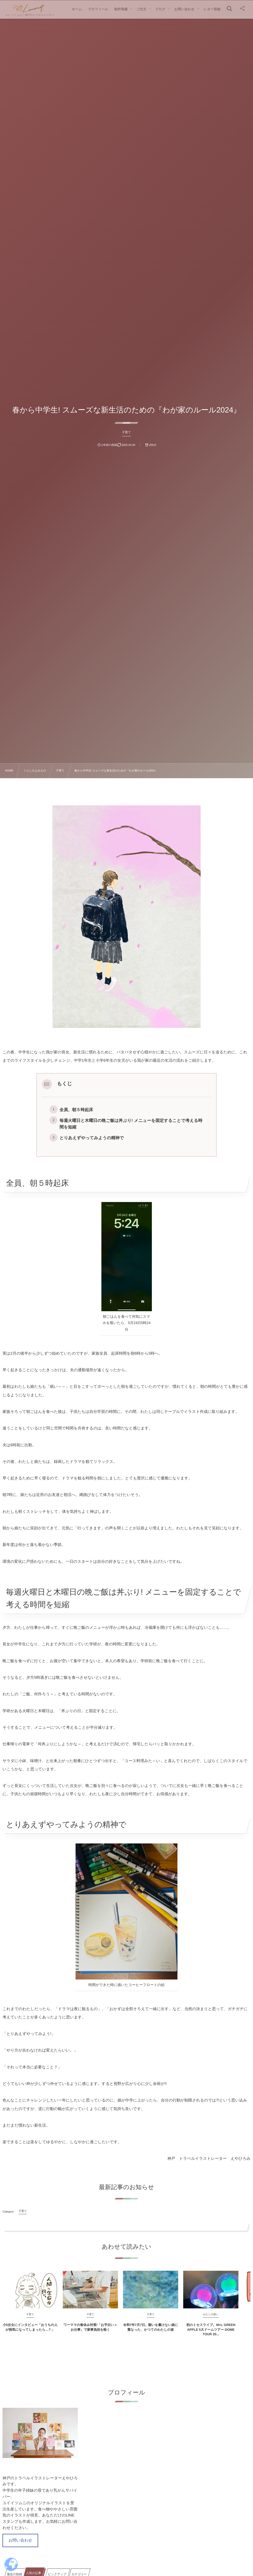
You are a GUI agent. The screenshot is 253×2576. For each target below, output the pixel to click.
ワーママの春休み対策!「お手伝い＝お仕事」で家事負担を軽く (90, 2329)
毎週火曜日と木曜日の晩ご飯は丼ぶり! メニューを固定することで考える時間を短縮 (130, 1124)
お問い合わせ (20, 2540)
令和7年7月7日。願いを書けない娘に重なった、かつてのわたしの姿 (150, 2329)
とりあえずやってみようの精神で (91, 1137)
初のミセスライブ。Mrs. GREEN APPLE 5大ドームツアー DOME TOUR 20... (210, 2331)
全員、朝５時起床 (76, 1109)
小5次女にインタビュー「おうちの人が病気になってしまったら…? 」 (30, 2329)
